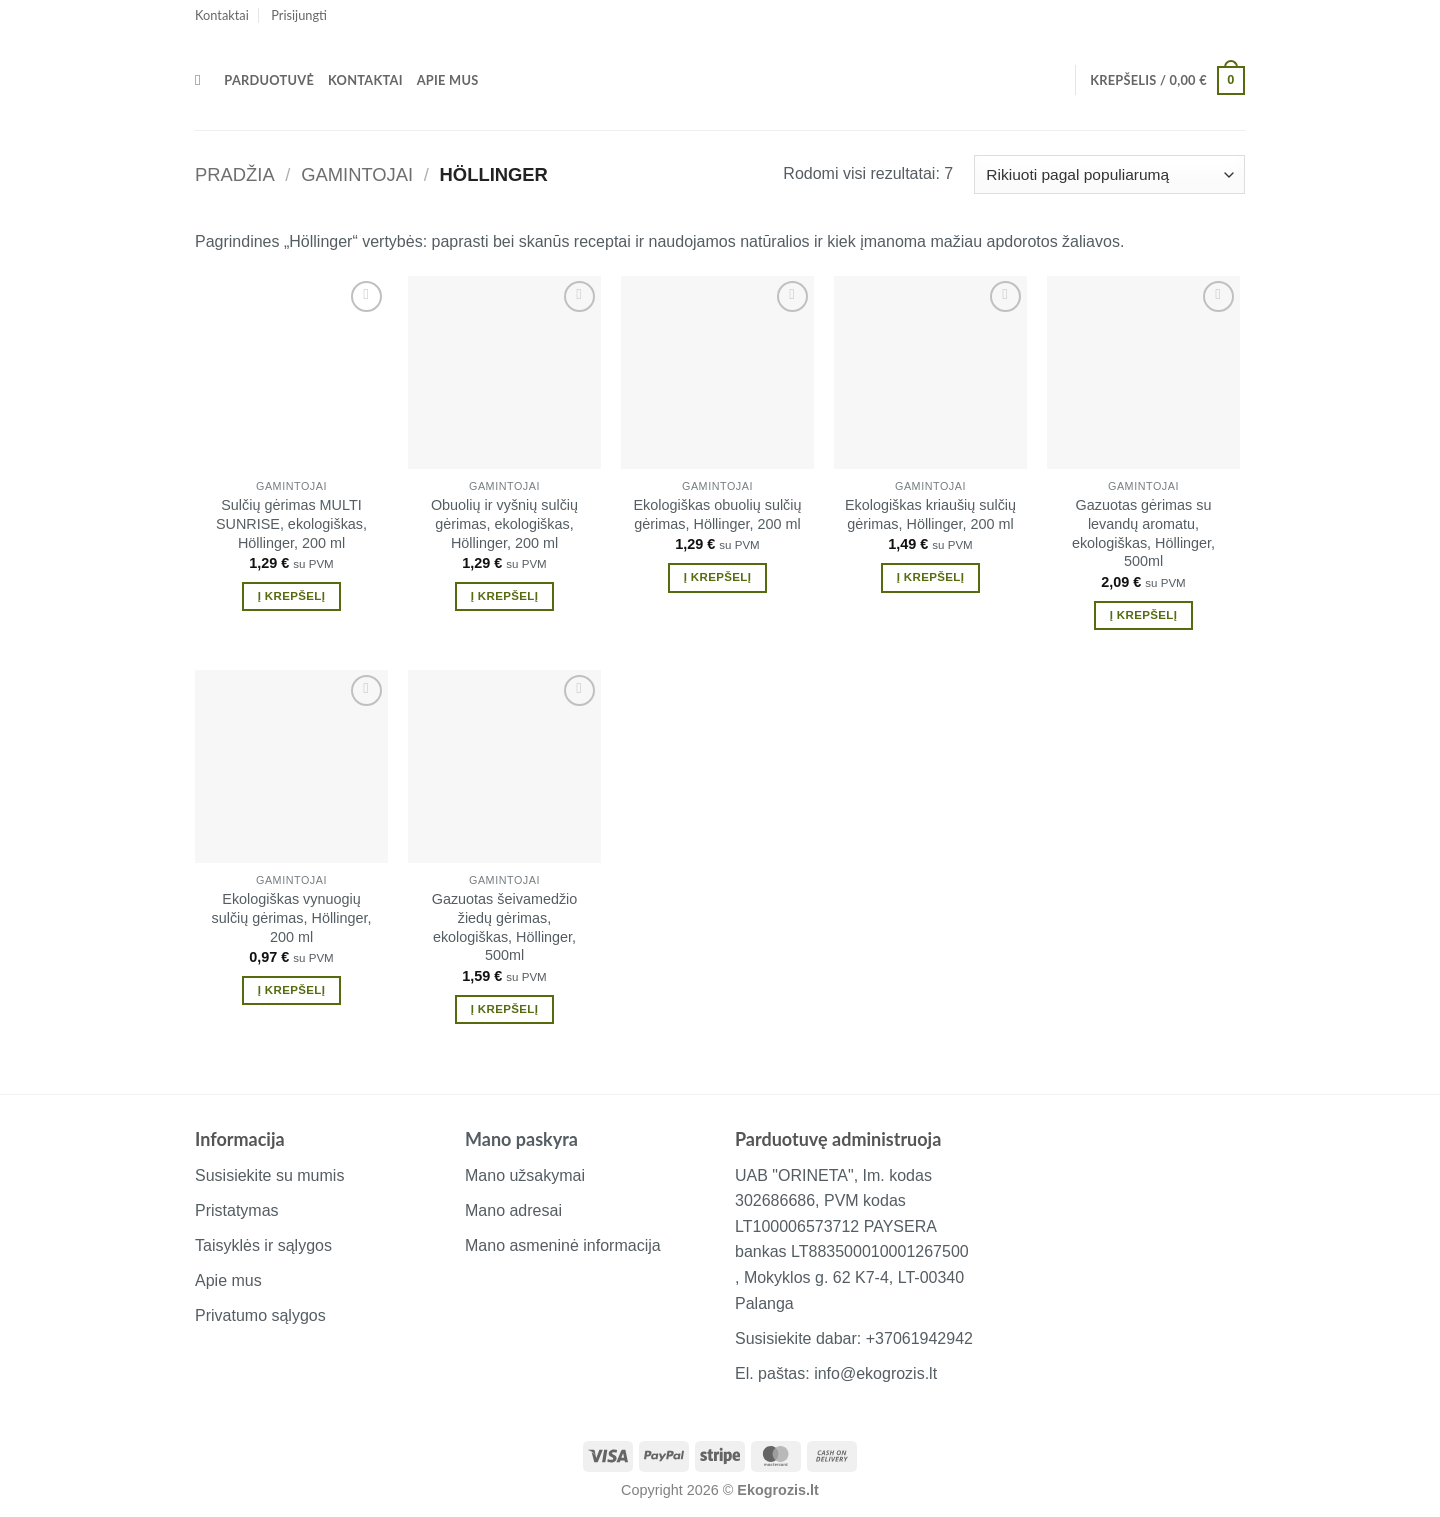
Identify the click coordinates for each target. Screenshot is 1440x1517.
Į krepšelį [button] (291, 596)
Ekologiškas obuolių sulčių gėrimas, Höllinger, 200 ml (718, 514)
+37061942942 (919, 1338)
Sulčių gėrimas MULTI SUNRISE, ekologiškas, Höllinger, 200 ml (291, 523)
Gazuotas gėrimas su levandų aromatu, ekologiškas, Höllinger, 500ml (1143, 533)
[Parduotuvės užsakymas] (1109, 174)
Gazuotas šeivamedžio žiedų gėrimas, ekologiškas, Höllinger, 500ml (505, 927)
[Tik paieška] (202, 80)
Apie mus (448, 80)
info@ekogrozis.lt (875, 1373)
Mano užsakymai (525, 1175)
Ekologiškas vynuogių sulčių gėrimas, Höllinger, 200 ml (292, 917)
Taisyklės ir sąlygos (263, 1245)
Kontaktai (222, 15)
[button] (299, 15)
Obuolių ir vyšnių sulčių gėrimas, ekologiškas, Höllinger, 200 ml (504, 523)
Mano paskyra (521, 1139)
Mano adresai (513, 1210)
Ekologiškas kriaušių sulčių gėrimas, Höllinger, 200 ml (930, 514)
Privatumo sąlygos (260, 1315)
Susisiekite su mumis (269, 1175)
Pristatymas (237, 1210)
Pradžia (235, 174)
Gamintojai (357, 174)
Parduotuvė (269, 80)
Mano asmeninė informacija (563, 1245)
